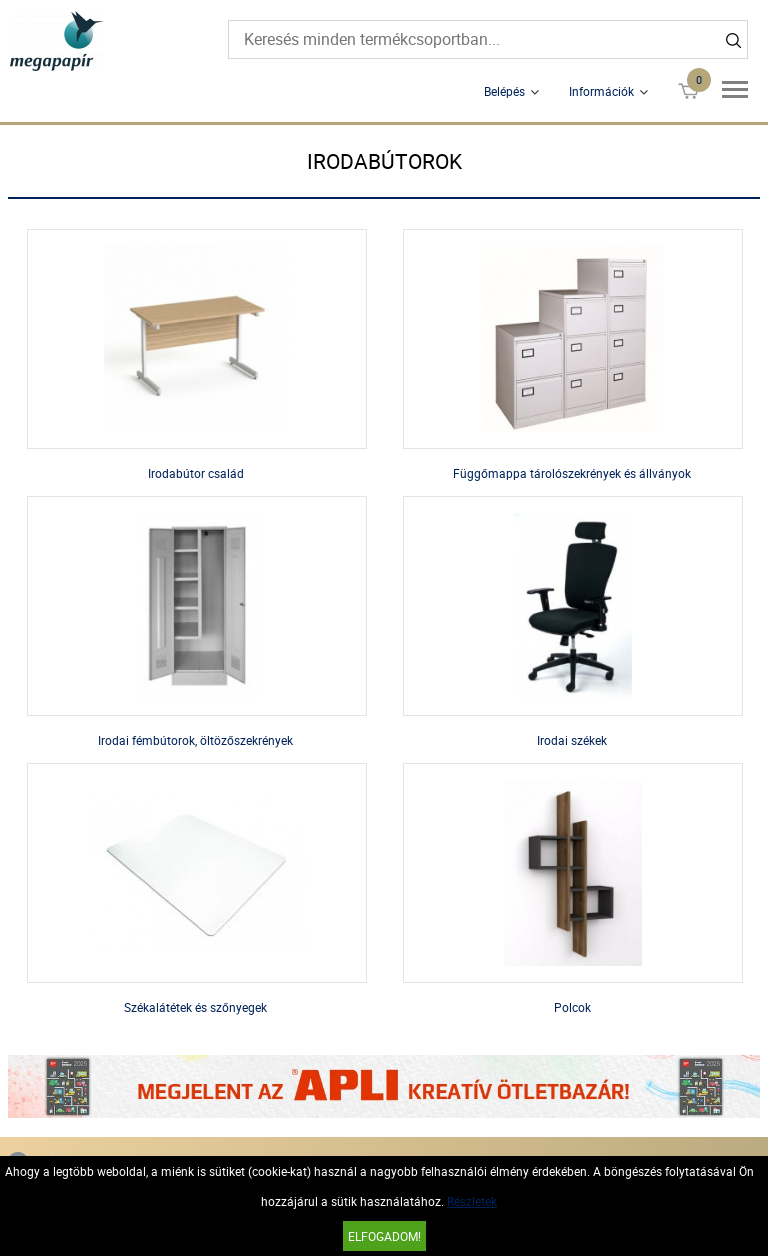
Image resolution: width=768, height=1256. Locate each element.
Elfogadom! (384, 1236)
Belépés (504, 91)
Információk (601, 91)
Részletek (472, 1201)
